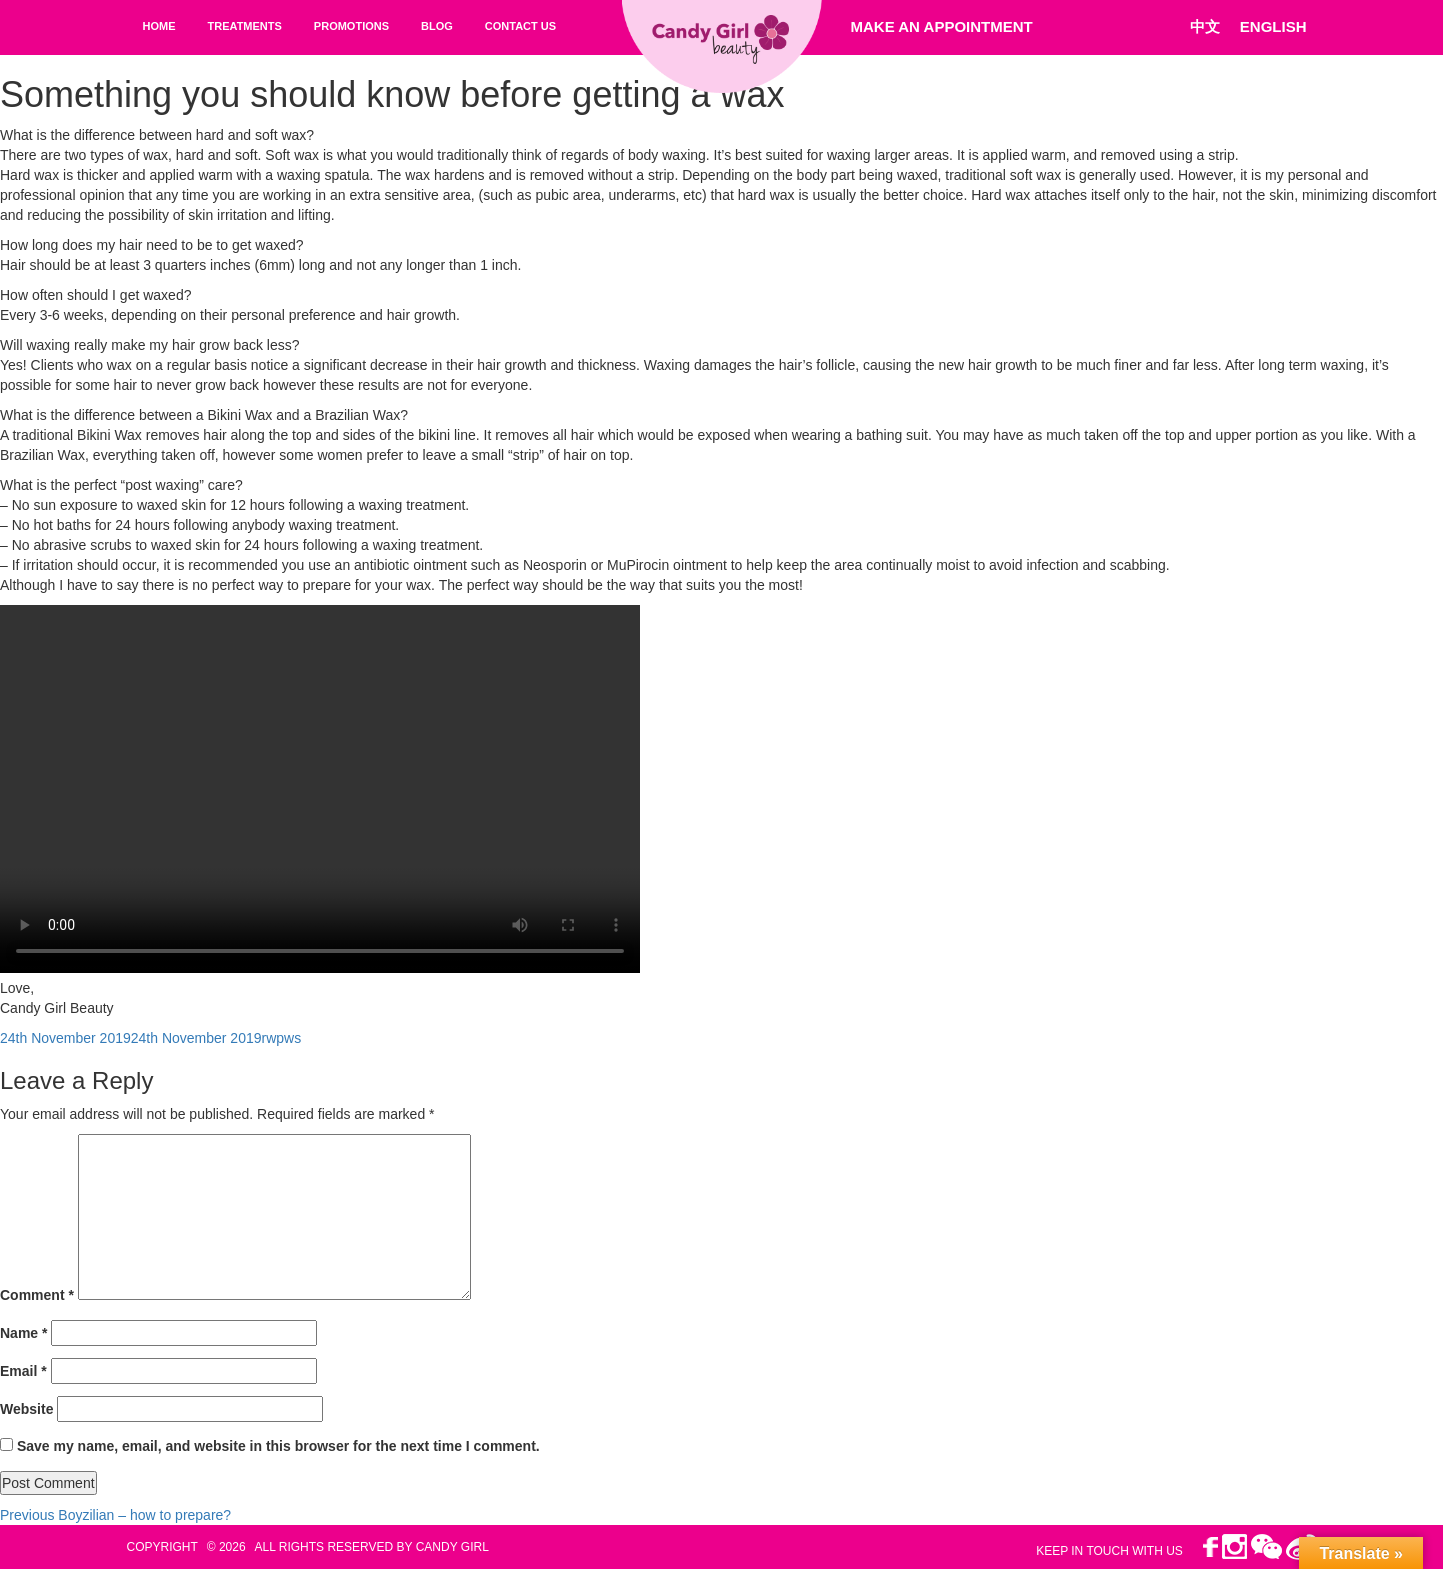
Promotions (351, 26)
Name (23, 1333)
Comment (37, 1295)
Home (159, 26)
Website (26, 1409)
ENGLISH (1273, 26)
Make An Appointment (942, 26)
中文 (1205, 26)
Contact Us (520, 26)
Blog (437, 26)
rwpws (282, 1038)
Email (23, 1371)
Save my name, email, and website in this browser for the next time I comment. (278, 1446)
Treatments (245, 26)
